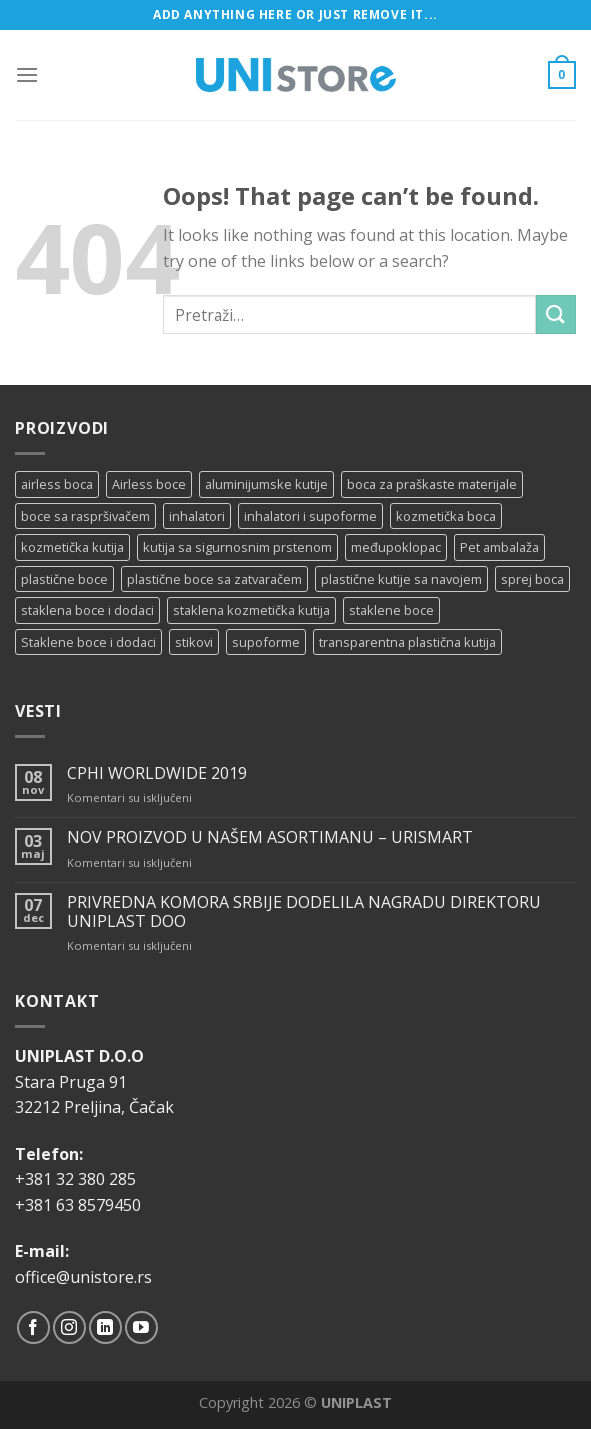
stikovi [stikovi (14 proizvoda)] (194, 642)
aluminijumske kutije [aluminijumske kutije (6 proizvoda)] (266, 484)
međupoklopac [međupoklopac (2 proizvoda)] (396, 547)
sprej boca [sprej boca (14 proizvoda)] (532, 579)
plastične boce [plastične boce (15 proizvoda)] (64, 579)
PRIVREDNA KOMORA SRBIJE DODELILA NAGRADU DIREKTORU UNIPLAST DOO (304, 912)
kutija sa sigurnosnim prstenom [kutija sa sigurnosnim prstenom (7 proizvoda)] (237, 547)
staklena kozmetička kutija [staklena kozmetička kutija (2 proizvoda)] (251, 610)
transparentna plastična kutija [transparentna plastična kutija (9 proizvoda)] (407, 642)
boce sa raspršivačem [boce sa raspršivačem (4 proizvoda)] (85, 516)
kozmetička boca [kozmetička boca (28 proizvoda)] (446, 516)
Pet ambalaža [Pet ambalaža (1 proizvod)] (499, 547)
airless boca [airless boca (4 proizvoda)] (57, 484)
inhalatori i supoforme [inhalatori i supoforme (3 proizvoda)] (310, 516)
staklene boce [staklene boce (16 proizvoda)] (391, 610)
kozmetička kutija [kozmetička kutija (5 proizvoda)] (72, 547)
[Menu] (27, 74)
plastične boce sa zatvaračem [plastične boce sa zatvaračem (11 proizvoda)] (214, 579)
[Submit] (556, 314)
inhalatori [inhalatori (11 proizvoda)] (197, 516)
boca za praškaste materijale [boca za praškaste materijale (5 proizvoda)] (432, 484)
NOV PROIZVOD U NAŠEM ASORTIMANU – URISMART (270, 837)
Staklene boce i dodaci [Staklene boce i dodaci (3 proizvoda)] (88, 642)
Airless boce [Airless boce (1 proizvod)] (149, 484)
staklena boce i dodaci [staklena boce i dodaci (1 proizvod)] (87, 610)
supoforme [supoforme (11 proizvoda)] (266, 642)
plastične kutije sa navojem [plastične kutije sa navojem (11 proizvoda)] (401, 579)
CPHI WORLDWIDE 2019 (157, 773)
